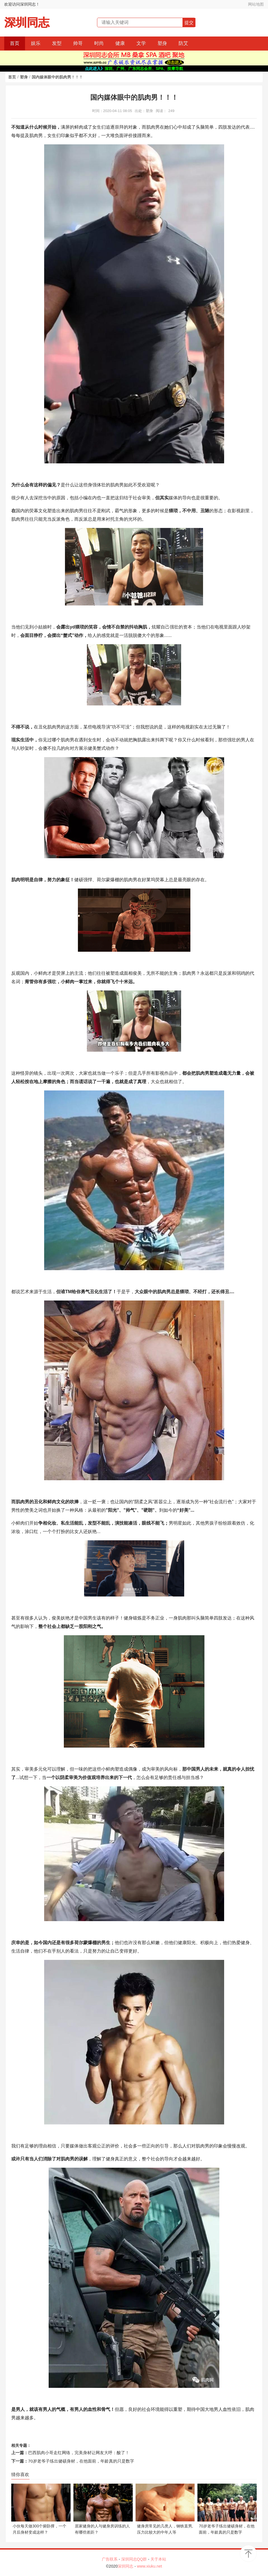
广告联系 (110, 2559)
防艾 (183, 43)
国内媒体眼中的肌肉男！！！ (57, 77)
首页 (14, 43)
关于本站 (158, 2559)
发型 (57, 43)
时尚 (99, 43)
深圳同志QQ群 (134, 2559)
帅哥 (78, 43)
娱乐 (35, 43)
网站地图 (256, 4)
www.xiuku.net (149, 2566)
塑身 (162, 43)
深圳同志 (26, 22)
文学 (141, 43)
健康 (120, 43)
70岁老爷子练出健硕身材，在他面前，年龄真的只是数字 (81, 2461)
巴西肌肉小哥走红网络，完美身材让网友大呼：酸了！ (78, 2452)
